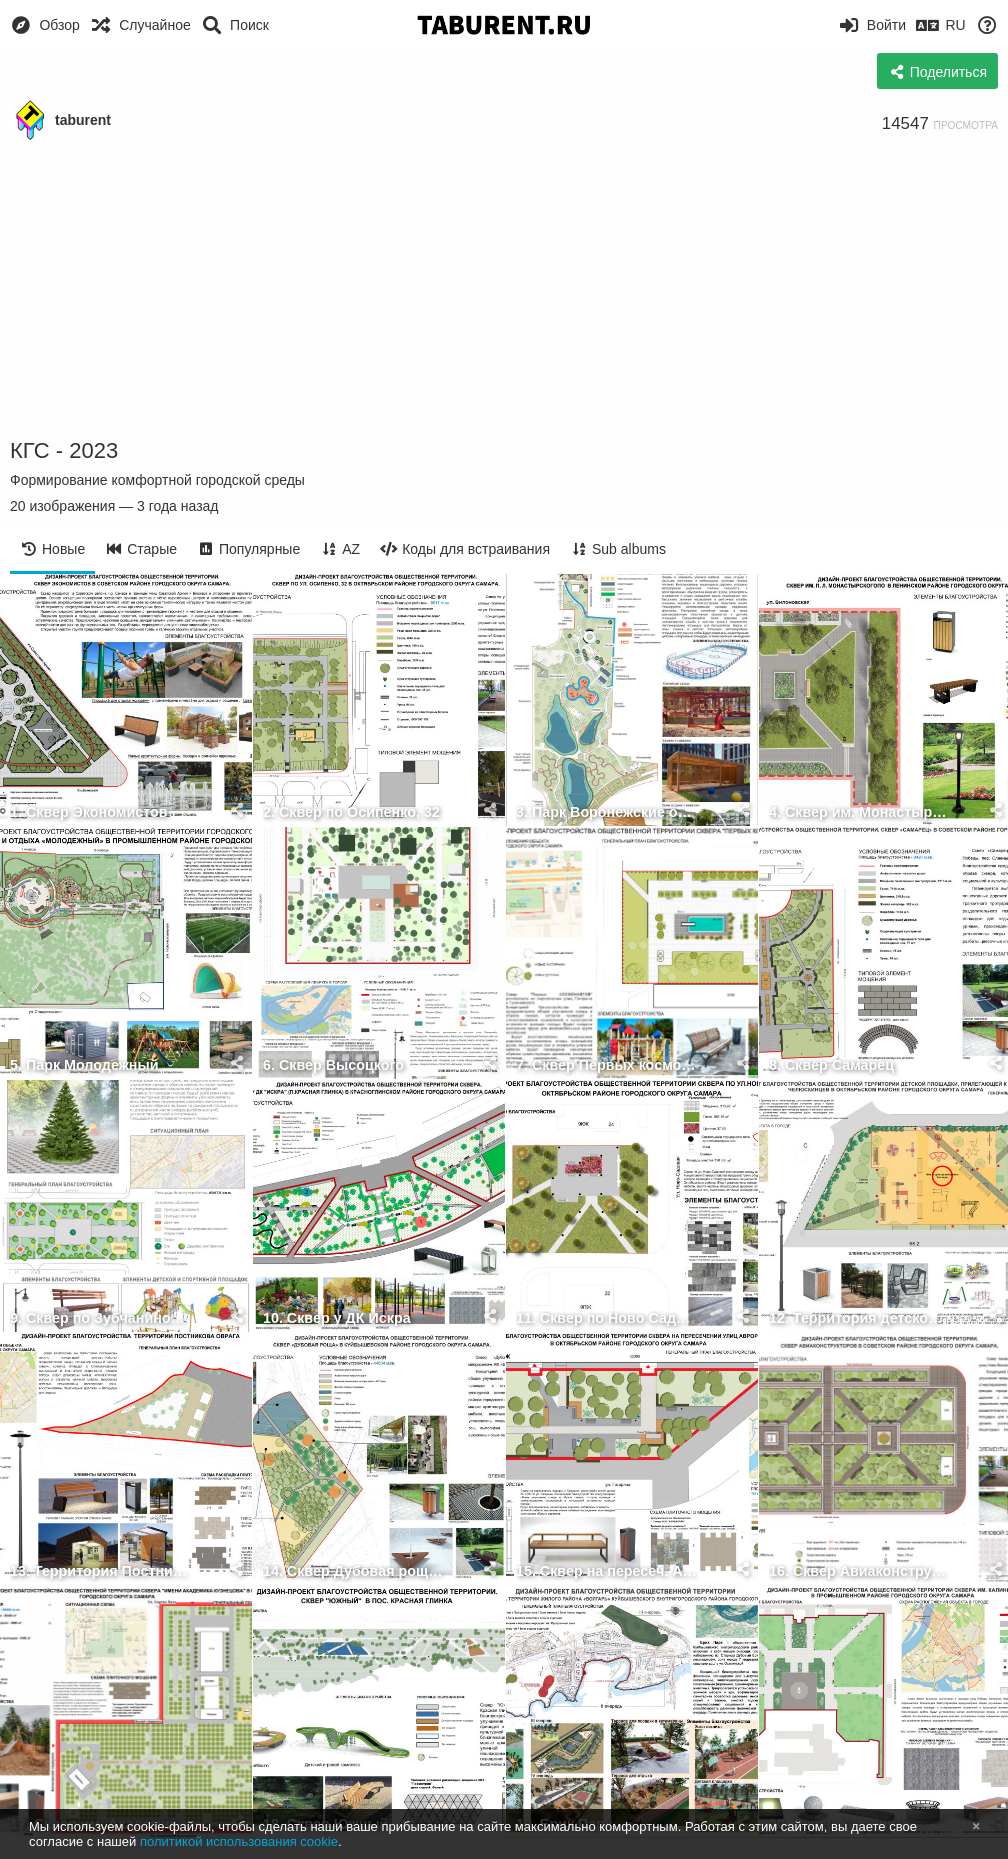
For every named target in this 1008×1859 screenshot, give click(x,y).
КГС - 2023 (64, 450)
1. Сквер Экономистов (89, 812)
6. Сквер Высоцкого (333, 1065)
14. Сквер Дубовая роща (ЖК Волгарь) (354, 1571)
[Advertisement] (504, 290)
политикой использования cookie (239, 1841)
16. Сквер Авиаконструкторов (860, 1571)
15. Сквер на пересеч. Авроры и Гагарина (607, 1571)
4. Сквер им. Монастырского (860, 812)
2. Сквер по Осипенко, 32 (351, 812)
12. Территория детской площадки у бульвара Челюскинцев (860, 1318)
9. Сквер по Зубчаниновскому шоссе (101, 1318)
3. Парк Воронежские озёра (607, 812)
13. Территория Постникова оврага (101, 1571)
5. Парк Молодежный (84, 1065)
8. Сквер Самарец (831, 1065)
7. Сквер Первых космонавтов (607, 1065)
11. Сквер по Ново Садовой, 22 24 (607, 1318)
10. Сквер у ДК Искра (337, 1318)
